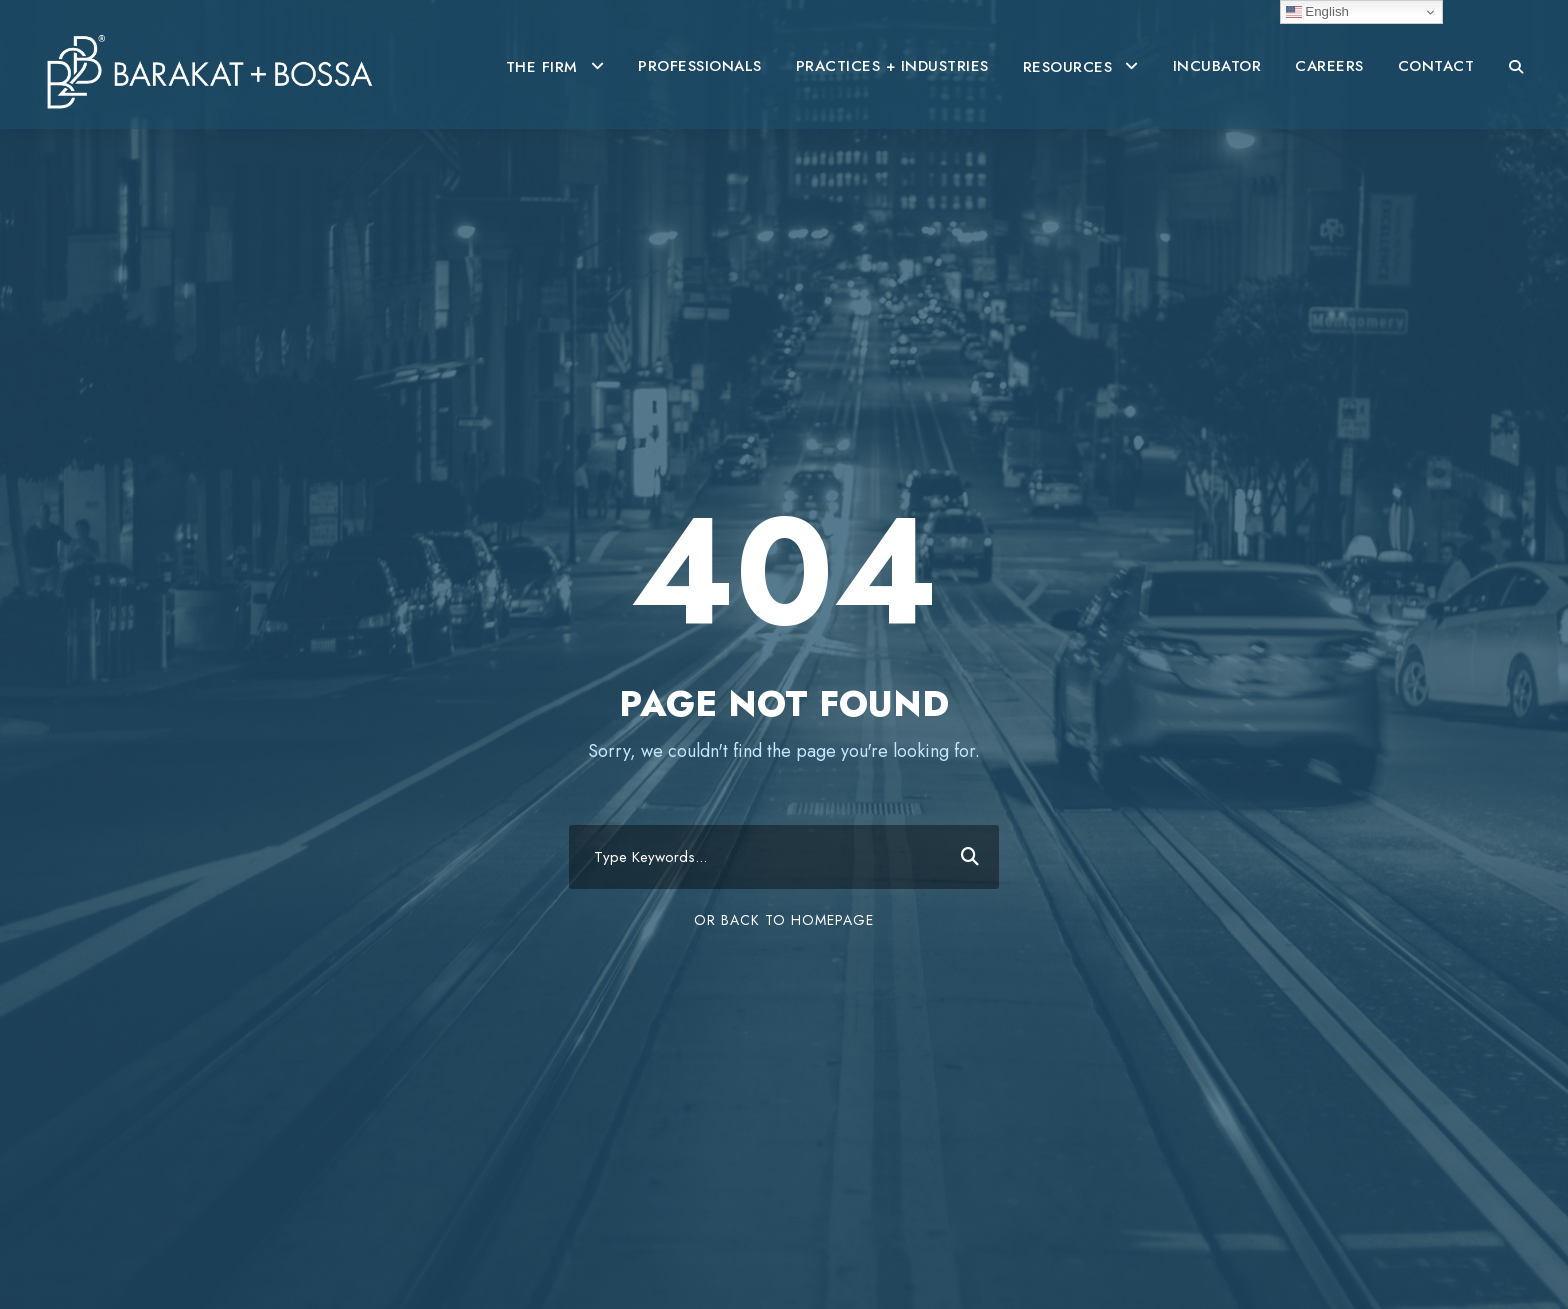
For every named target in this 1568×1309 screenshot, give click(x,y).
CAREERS (1329, 66)
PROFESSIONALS (700, 66)
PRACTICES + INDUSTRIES (892, 66)
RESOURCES (1068, 67)
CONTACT (1436, 66)
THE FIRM (542, 67)
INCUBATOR (1217, 66)
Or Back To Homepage (784, 920)
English (1317, 12)
